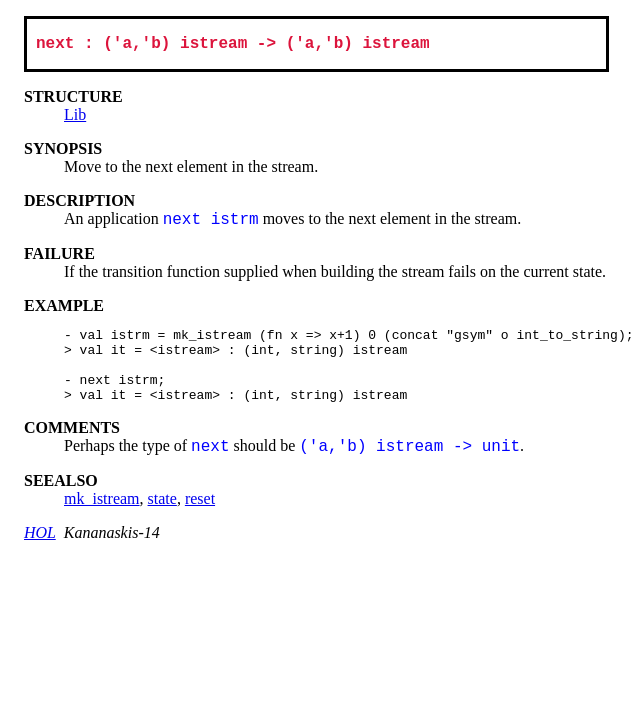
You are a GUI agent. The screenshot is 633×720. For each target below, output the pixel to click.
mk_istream (102, 517)
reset (200, 517)
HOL (40, 551)
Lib (75, 118)
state (162, 517)
